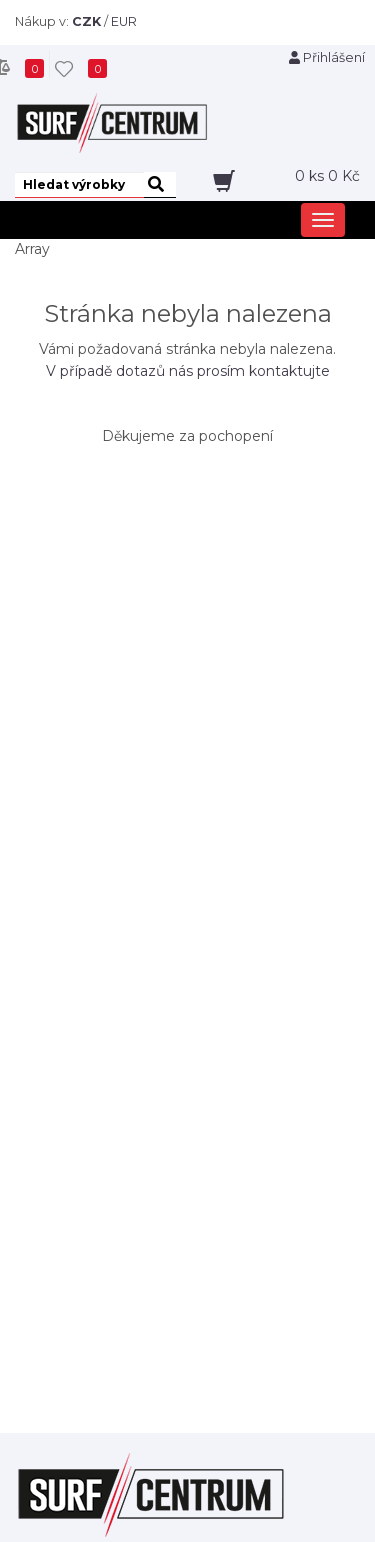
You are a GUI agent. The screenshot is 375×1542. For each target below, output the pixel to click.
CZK (86, 21)
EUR (124, 21)
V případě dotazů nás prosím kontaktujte (188, 371)
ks (327, 176)
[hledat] (160, 185)
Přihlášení (327, 57)
